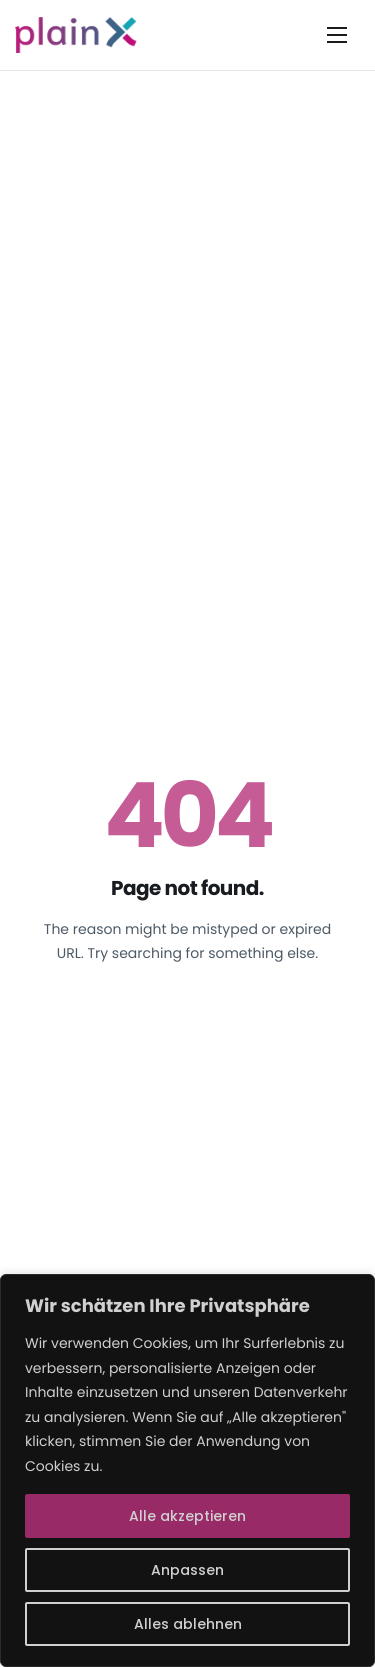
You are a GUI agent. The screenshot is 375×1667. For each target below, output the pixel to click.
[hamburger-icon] (337, 35)
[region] (187, 1470)
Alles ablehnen (188, 1624)
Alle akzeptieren (187, 1516)
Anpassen (187, 1570)
